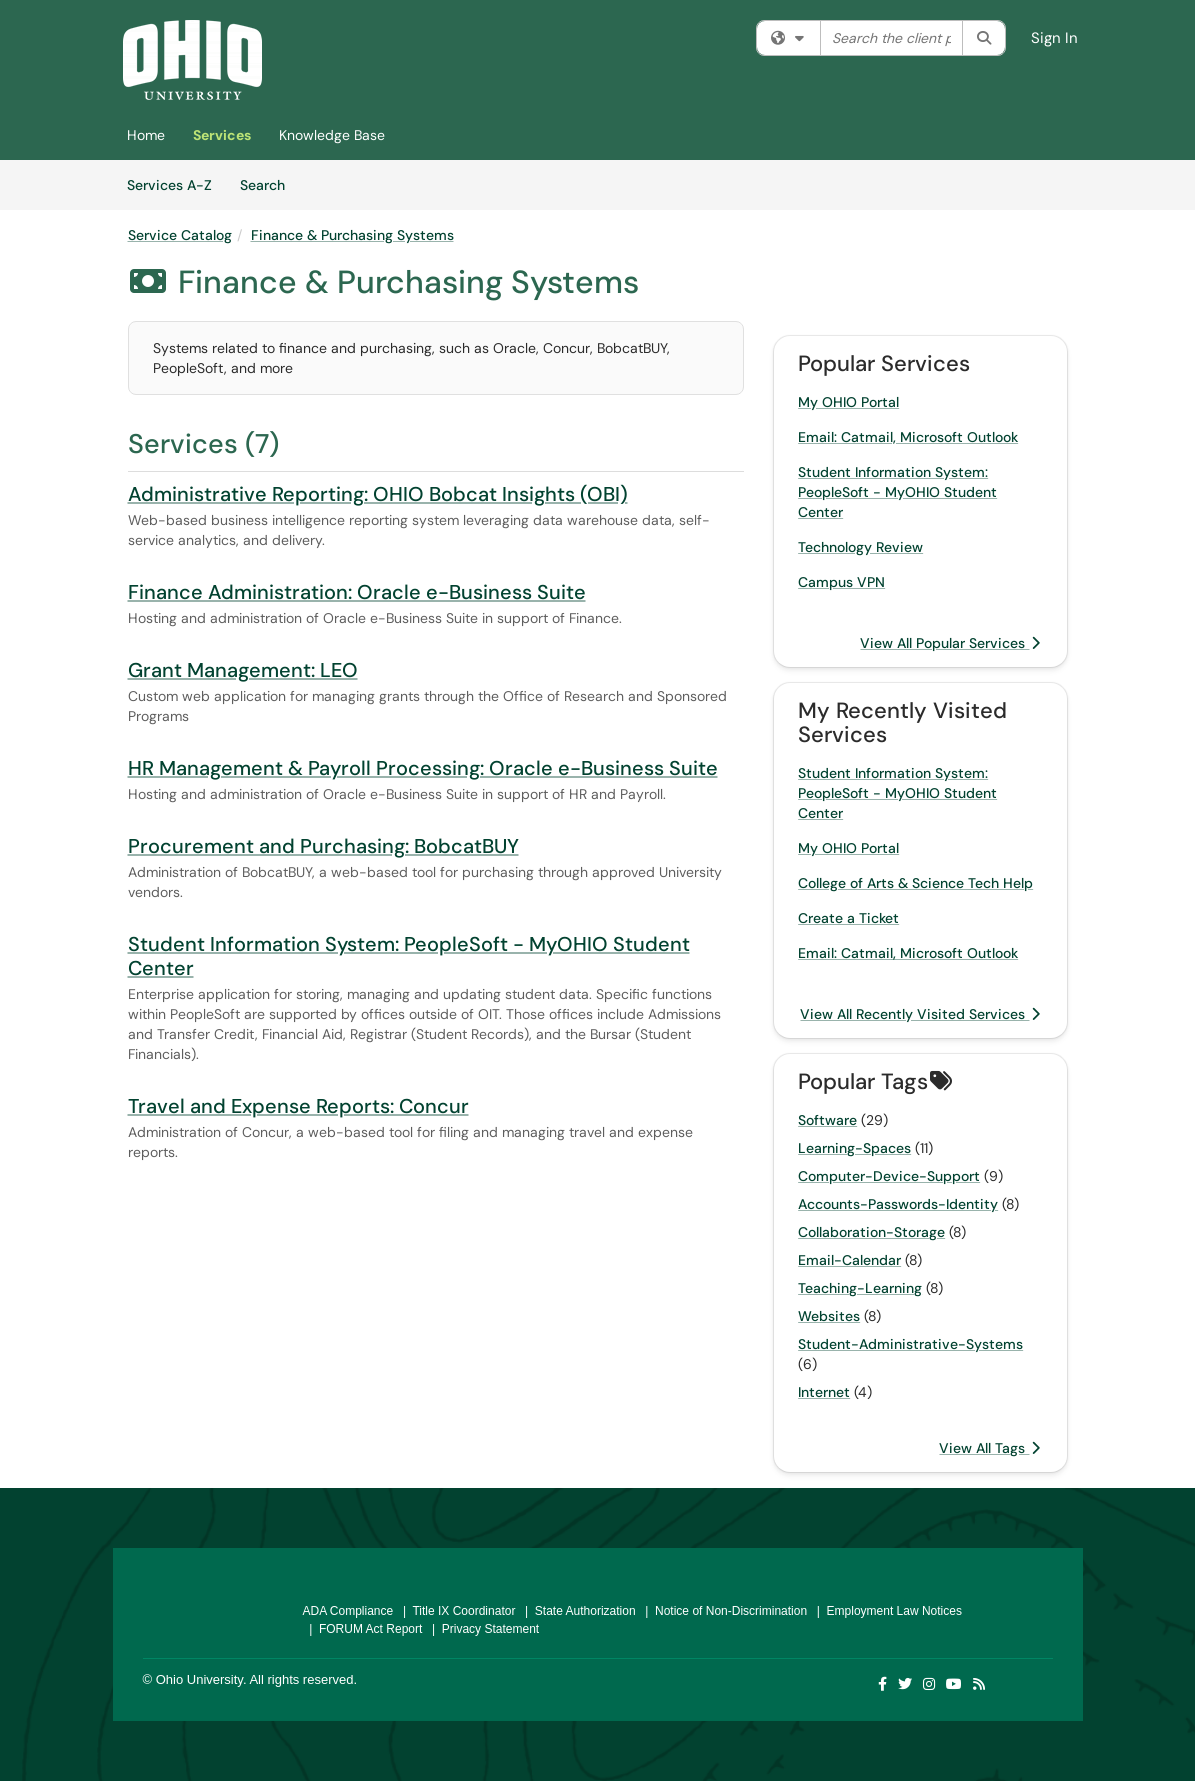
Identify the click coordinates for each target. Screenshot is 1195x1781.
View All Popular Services (950, 643)
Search (269, 184)
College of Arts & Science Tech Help (915, 883)
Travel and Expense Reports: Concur (298, 1106)
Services (222, 135)
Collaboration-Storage (871, 1232)
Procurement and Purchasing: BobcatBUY (323, 846)
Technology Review (860, 547)
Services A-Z (169, 185)
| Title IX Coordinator (455, 1611)
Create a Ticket (848, 918)
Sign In (1054, 38)
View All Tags (989, 1448)
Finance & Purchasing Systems (352, 235)
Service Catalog (180, 235)
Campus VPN (841, 582)
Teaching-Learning (860, 1288)
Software (827, 1120)
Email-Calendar (849, 1260)
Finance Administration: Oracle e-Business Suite (357, 592)
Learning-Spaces (854, 1148)
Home (146, 135)
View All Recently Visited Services (920, 1014)
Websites (829, 1316)
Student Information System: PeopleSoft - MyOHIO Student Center (409, 956)
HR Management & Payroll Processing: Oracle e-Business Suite (423, 768)
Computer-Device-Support (889, 1176)
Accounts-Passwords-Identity (898, 1204)
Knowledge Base (332, 135)
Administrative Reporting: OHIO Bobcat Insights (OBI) (378, 494)
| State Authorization (576, 1611)
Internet (824, 1392)
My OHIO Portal (848, 402)
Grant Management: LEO (243, 670)
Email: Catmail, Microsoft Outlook (908, 437)
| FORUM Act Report (363, 1629)
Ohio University (199, 1679)
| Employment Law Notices (886, 1611)
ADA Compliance (348, 1611)
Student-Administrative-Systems (910, 1344)
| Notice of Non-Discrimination (723, 1611)
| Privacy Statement (482, 1629)
